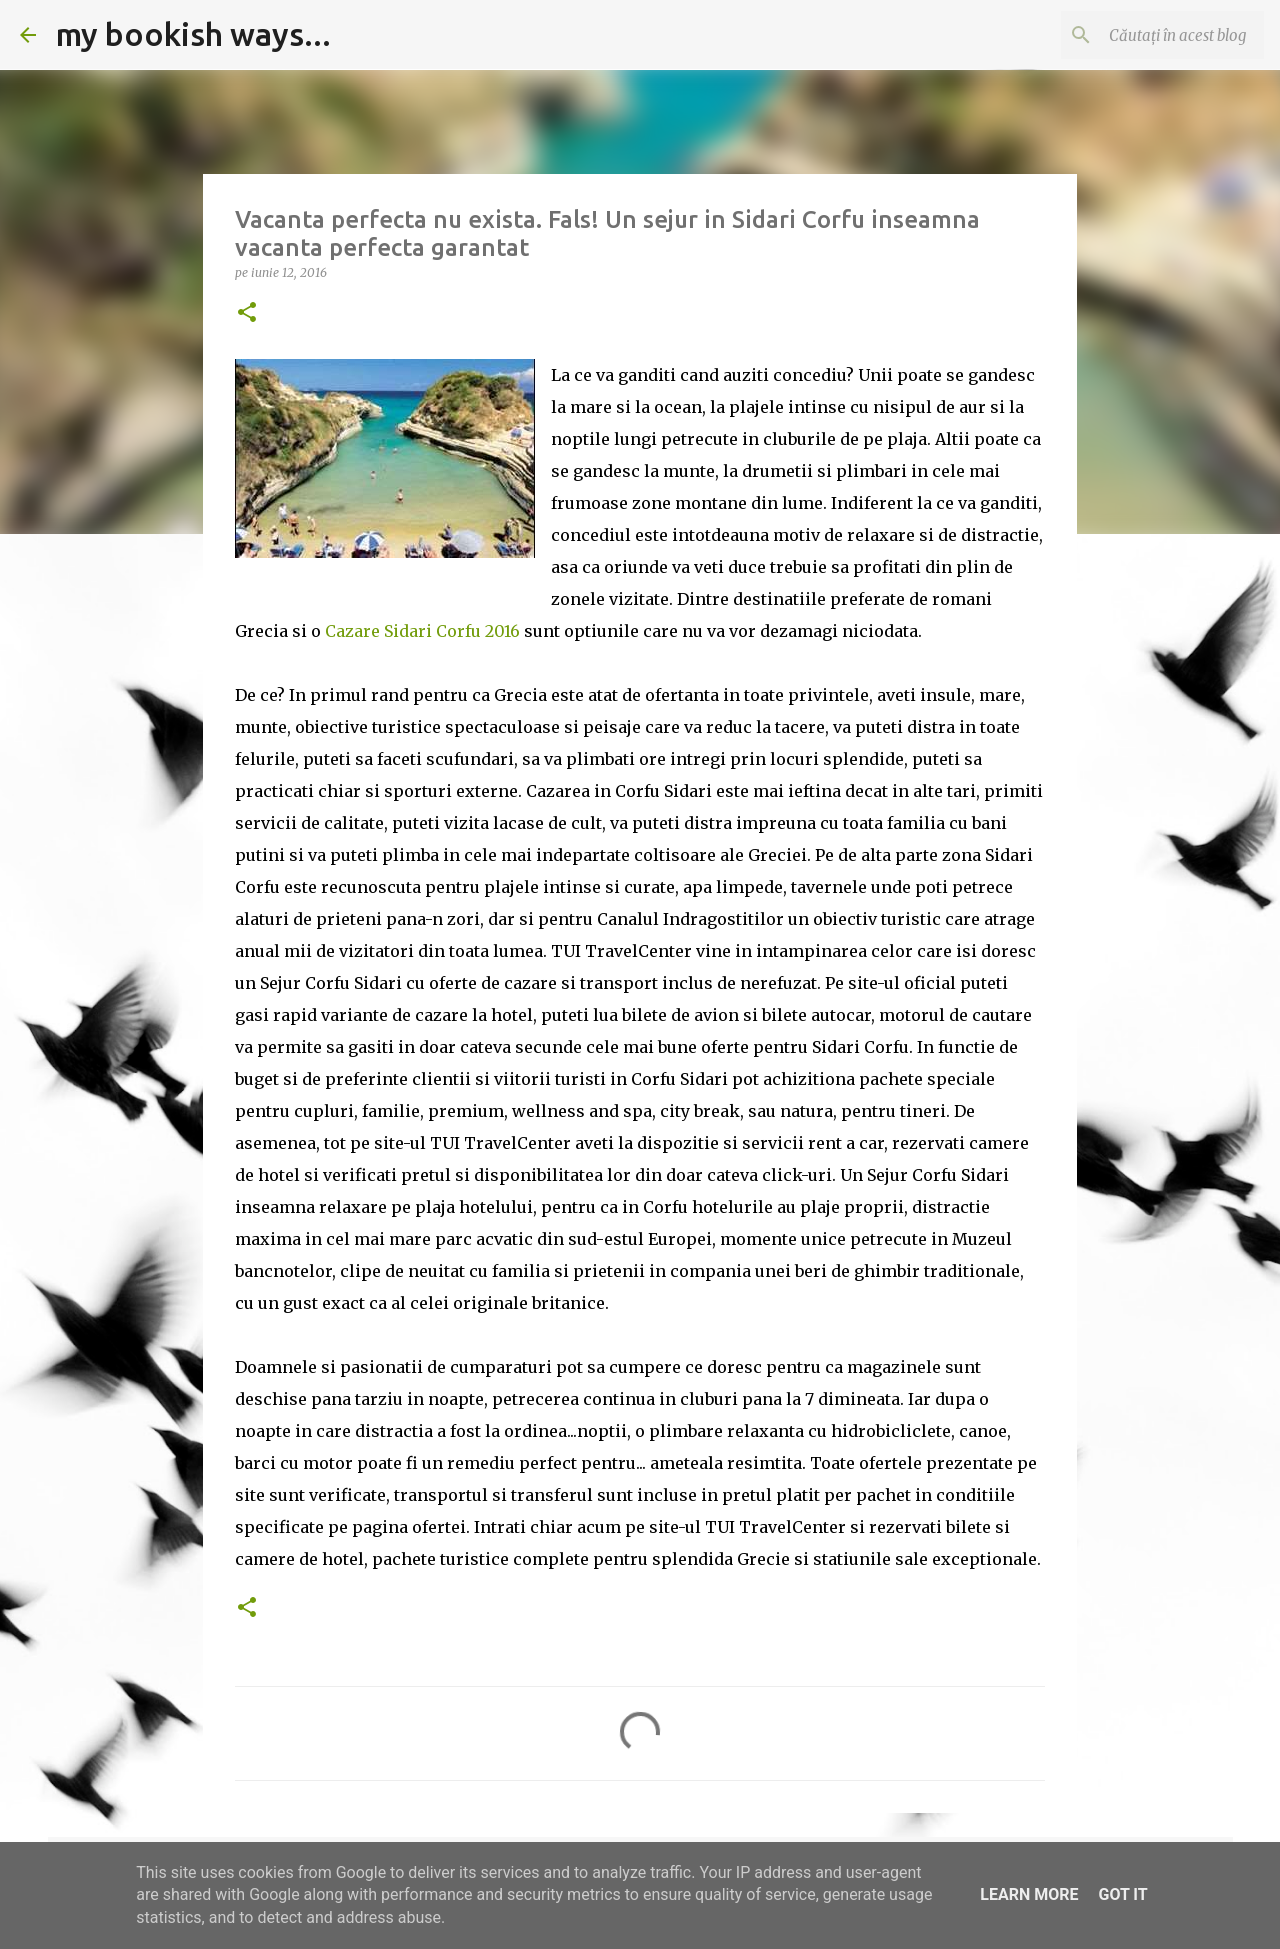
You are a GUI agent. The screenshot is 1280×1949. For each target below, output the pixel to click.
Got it (1122, 1894)
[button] (247, 313)
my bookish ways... (193, 34)
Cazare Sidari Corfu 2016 (422, 631)
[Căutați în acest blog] (1159, 35)
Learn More (1029, 1894)
